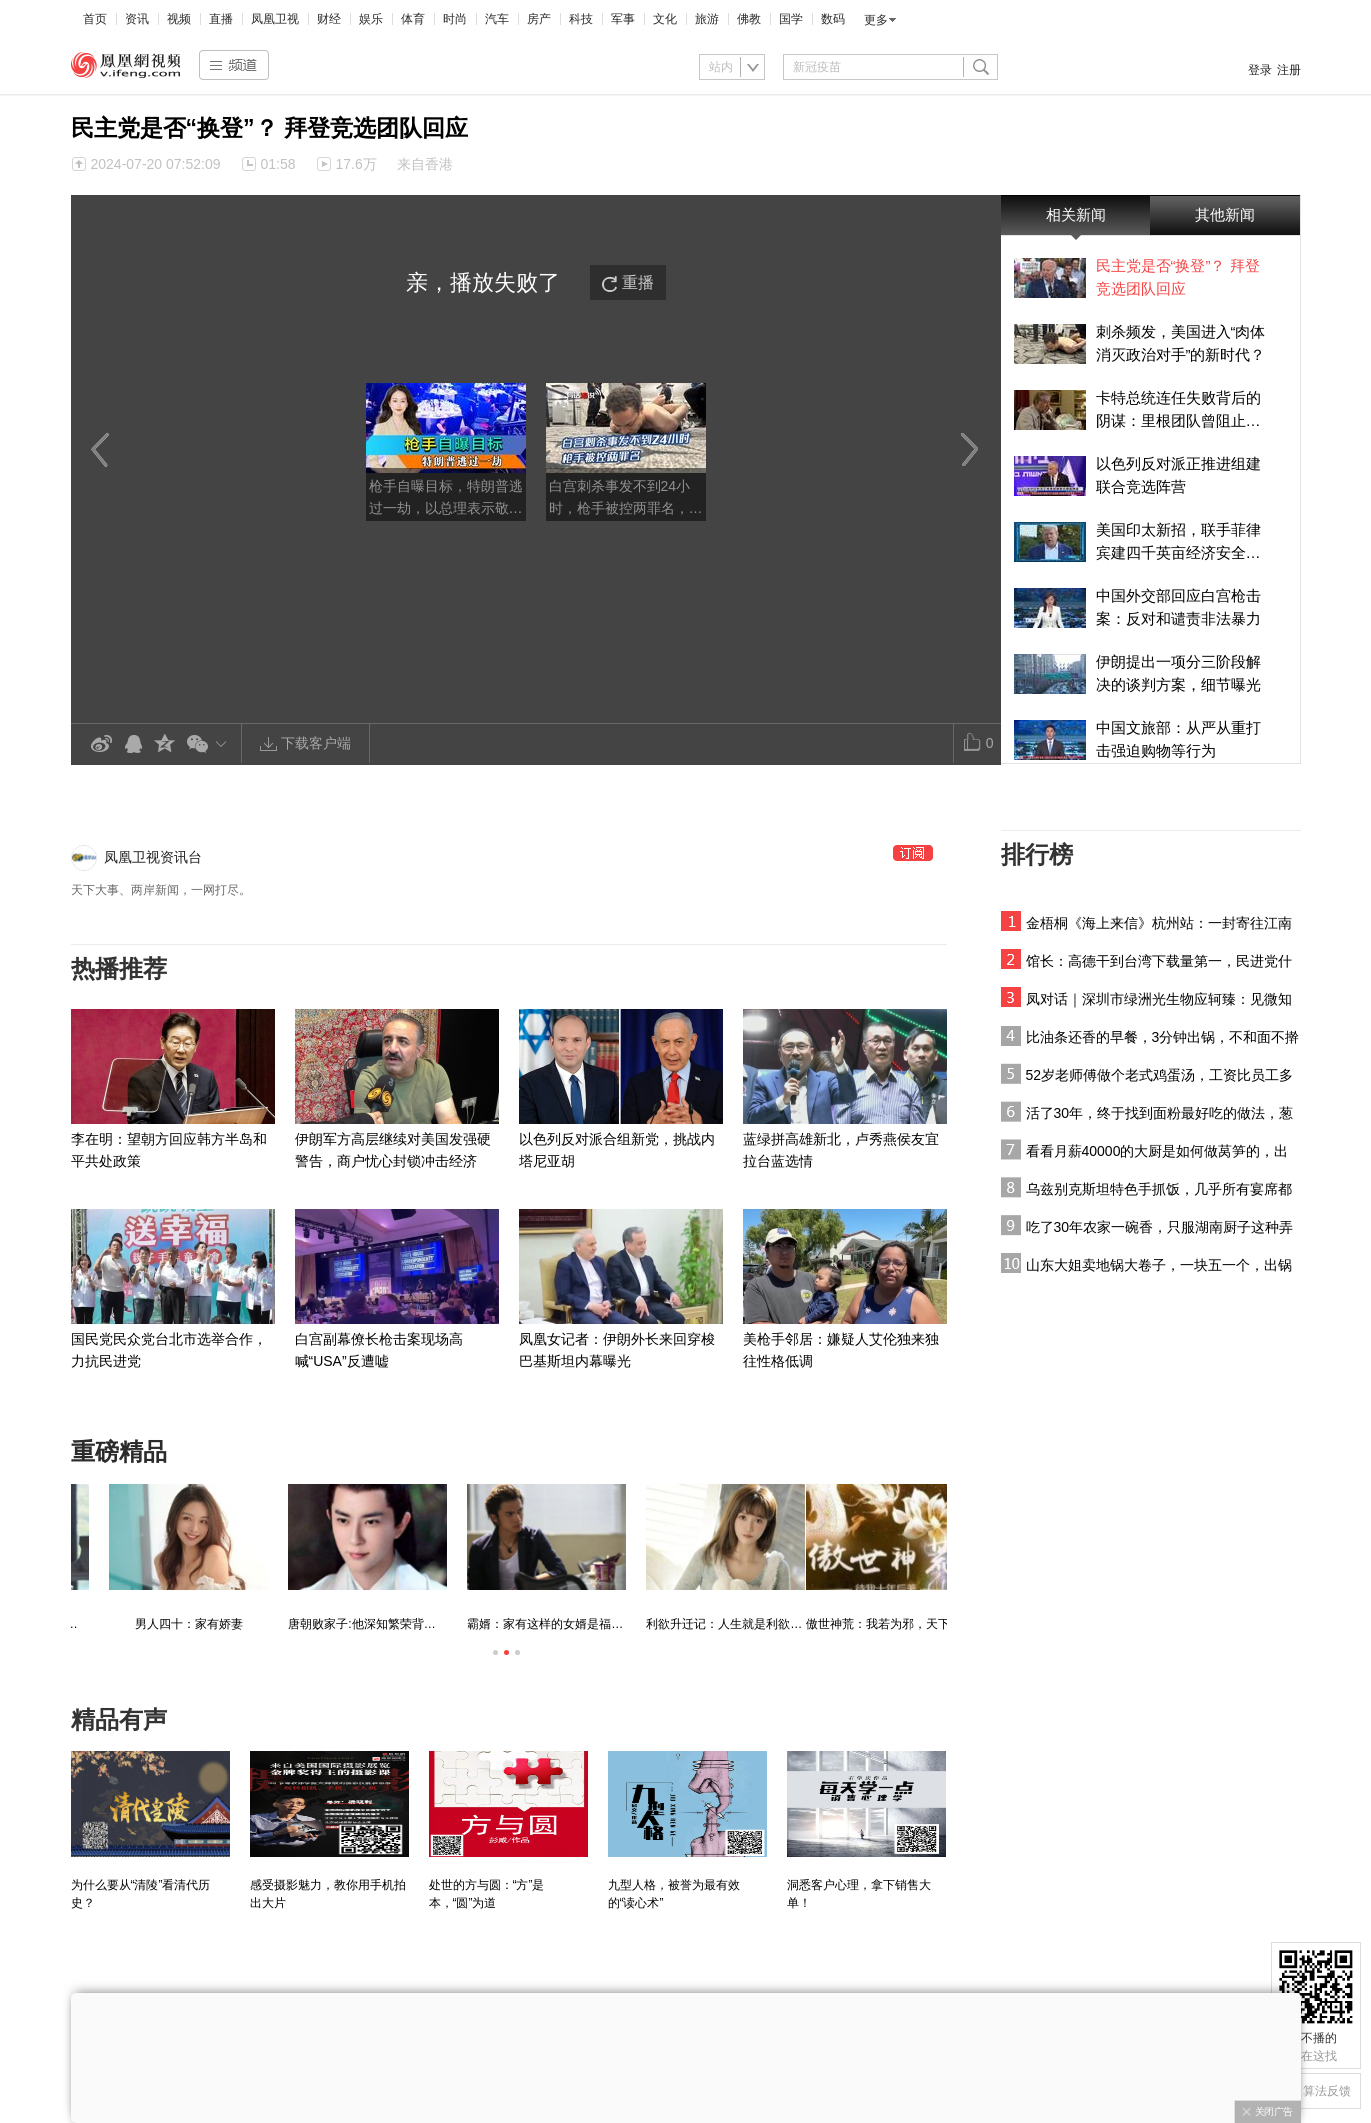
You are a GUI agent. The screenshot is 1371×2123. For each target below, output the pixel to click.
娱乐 (371, 19)
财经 (329, 19)
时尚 (455, 19)
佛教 (749, 19)
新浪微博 (101, 744)
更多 (876, 20)
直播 (221, 19)
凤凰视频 (126, 65)
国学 (791, 19)
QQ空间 (165, 744)
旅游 (707, 19)
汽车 (497, 19)
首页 (95, 19)
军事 (623, 19)
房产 (539, 19)
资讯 (137, 19)
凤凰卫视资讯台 (153, 857)
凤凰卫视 (275, 19)
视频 (179, 19)
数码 (833, 19)
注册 (1289, 70)
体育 (413, 19)
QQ (133, 744)
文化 (665, 19)
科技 (581, 19)
